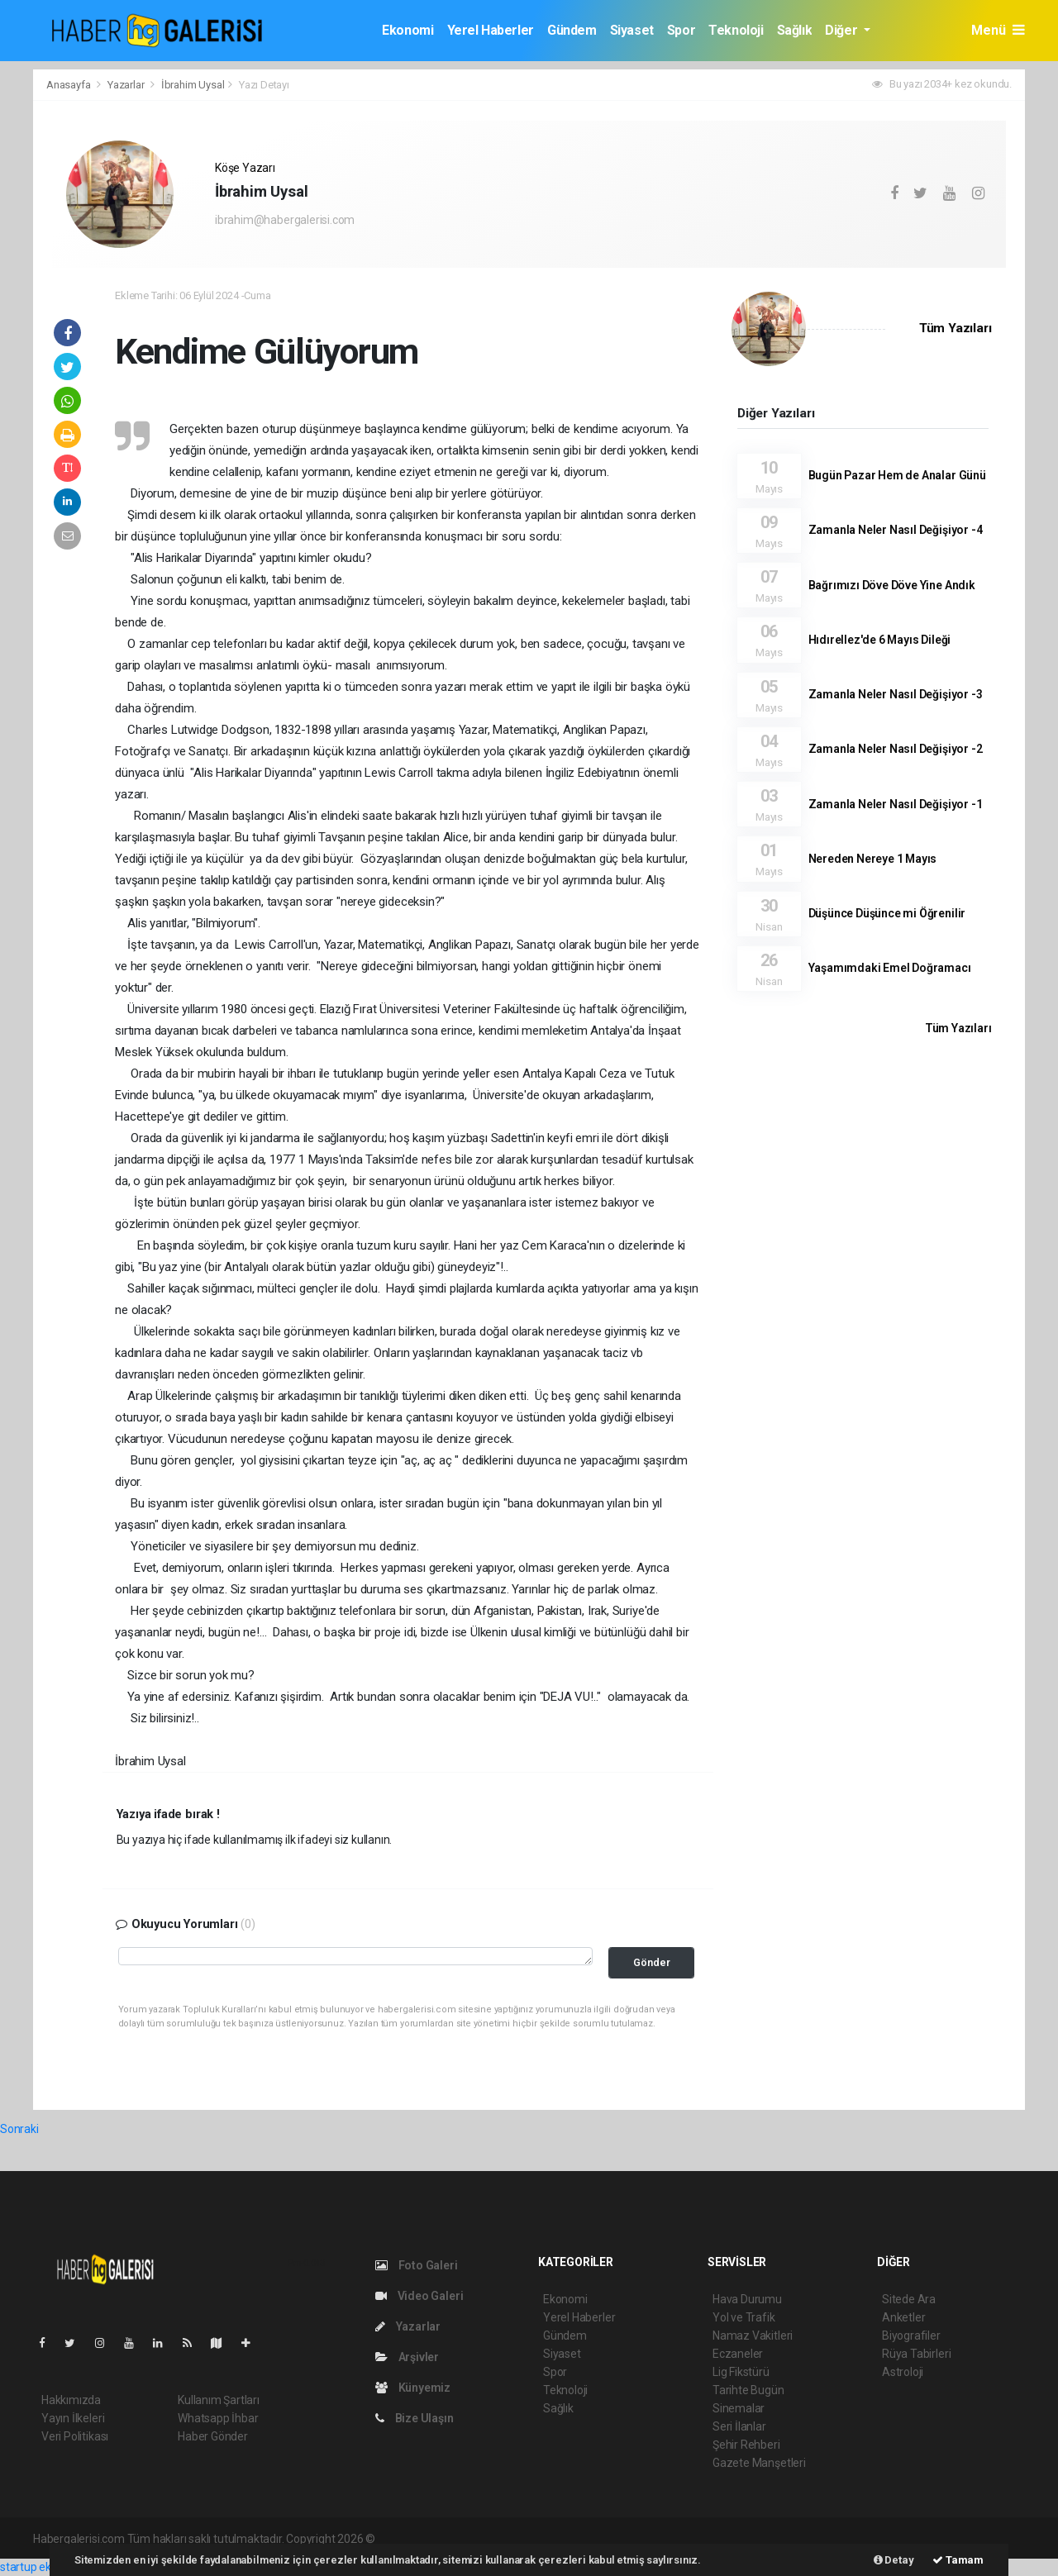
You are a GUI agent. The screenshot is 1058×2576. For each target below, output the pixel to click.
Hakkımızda (71, 2400)
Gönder (651, 1962)
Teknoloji (735, 30)
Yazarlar (126, 85)
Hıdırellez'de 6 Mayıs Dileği (879, 639)
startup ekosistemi (47, 2567)
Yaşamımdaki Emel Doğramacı (889, 967)
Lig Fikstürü (741, 2371)
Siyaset (632, 30)
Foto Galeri (416, 2265)
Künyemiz (412, 2387)
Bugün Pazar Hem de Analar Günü (897, 475)
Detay (894, 2560)
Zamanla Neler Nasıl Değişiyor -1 (895, 804)
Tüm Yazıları (955, 328)
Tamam (958, 2560)
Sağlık (795, 30)
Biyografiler (911, 2335)
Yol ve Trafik (743, 2317)
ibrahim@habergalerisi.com (285, 219)
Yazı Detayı (264, 85)
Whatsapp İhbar (218, 2418)
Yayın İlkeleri (72, 2418)
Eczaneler (737, 2353)
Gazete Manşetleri (759, 2462)
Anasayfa (69, 85)
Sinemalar (738, 2408)
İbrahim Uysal (193, 85)
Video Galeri (419, 2295)
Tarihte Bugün (748, 2390)
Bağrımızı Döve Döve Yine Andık (891, 585)
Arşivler (407, 2357)
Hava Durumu (747, 2299)
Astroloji (902, 2371)
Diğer (842, 30)
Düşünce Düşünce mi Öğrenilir (887, 913)
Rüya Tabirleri (916, 2353)
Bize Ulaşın (414, 2418)
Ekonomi (407, 30)
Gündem (572, 30)
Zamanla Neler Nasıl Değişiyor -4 (895, 529)
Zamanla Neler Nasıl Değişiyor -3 (895, 694)
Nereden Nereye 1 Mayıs (872, 858)
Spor (681, 30)
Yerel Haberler (490, 30)
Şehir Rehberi (746, 2444)
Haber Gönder (213, 2436)
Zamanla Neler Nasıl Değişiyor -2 (895, 748)
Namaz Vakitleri (752, 2335)
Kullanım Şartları (219, 2400)
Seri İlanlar (739, 2426)
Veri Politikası (74, 2436)
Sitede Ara (909, 2299)
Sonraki (19, 2129)
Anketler (903, 2317)
